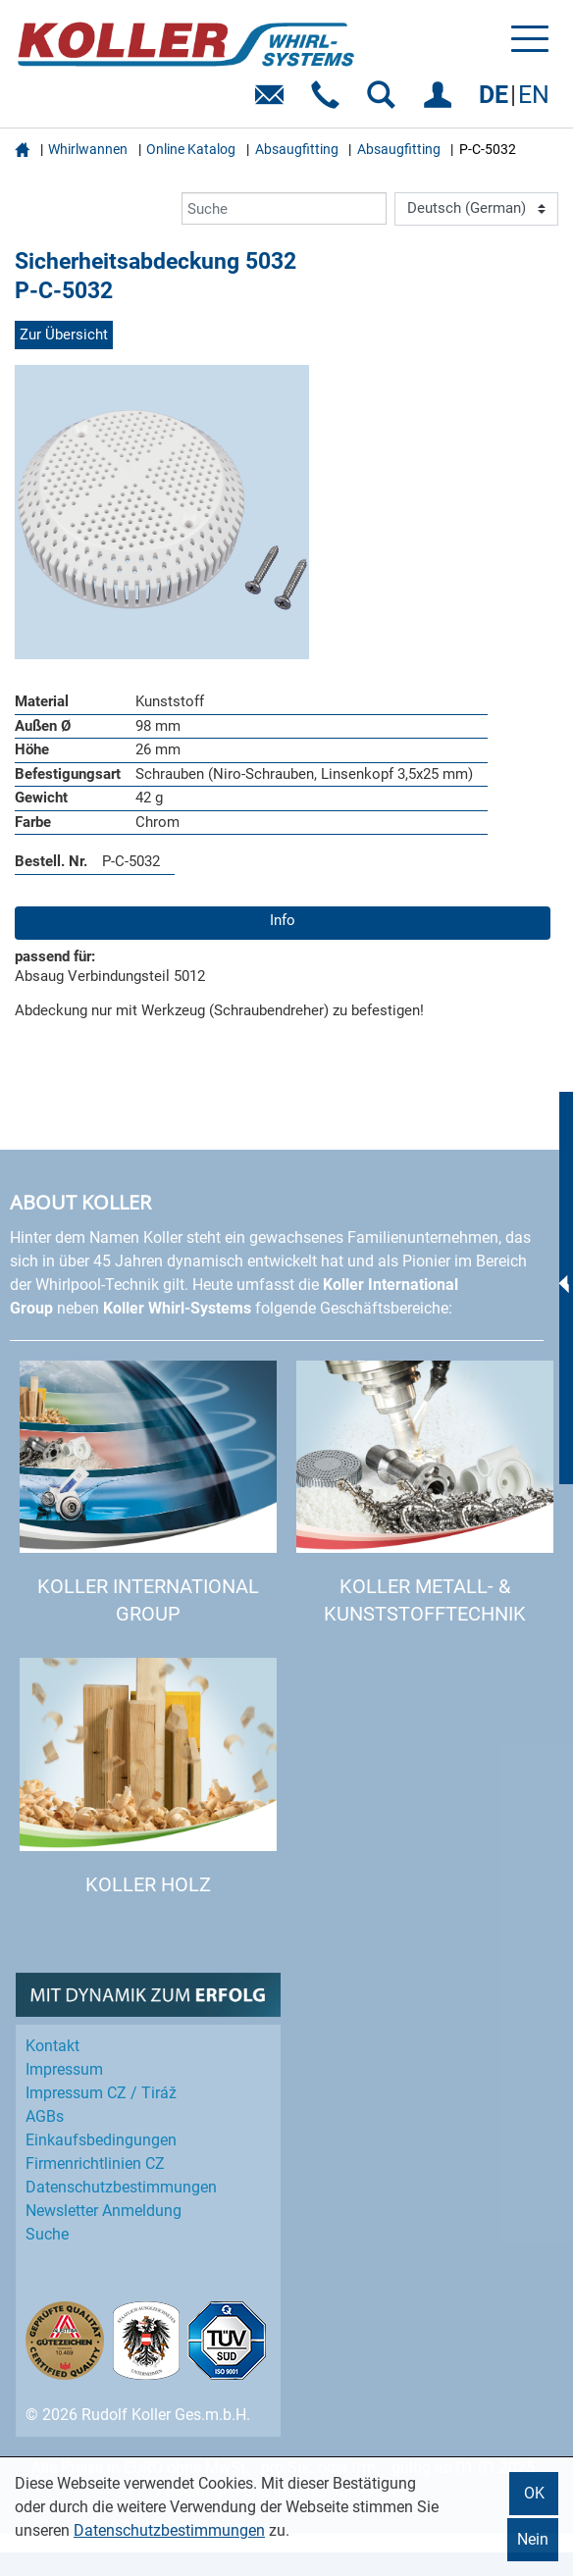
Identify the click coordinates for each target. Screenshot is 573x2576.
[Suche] (284, 208)
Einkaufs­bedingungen (101, 2140)
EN (533, 94)
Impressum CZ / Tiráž (101, 2093)
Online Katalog (190, 149)
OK (534, 2493)
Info (282, 920)
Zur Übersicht (64, 334)
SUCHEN (385, 102)
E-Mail (273, 102)
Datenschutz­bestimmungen (121, 2187)
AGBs (45, 2116)
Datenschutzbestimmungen (169, 2530)
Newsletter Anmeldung (104, 2210)
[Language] (476, 209)
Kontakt (52, 2045)
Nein (532, 2539)
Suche (47, 2234)
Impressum (64, 2069)
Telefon (329, 102)
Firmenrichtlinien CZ (95, 2163)
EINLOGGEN (441, 102)
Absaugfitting (297, 149)
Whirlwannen (88, 149)
